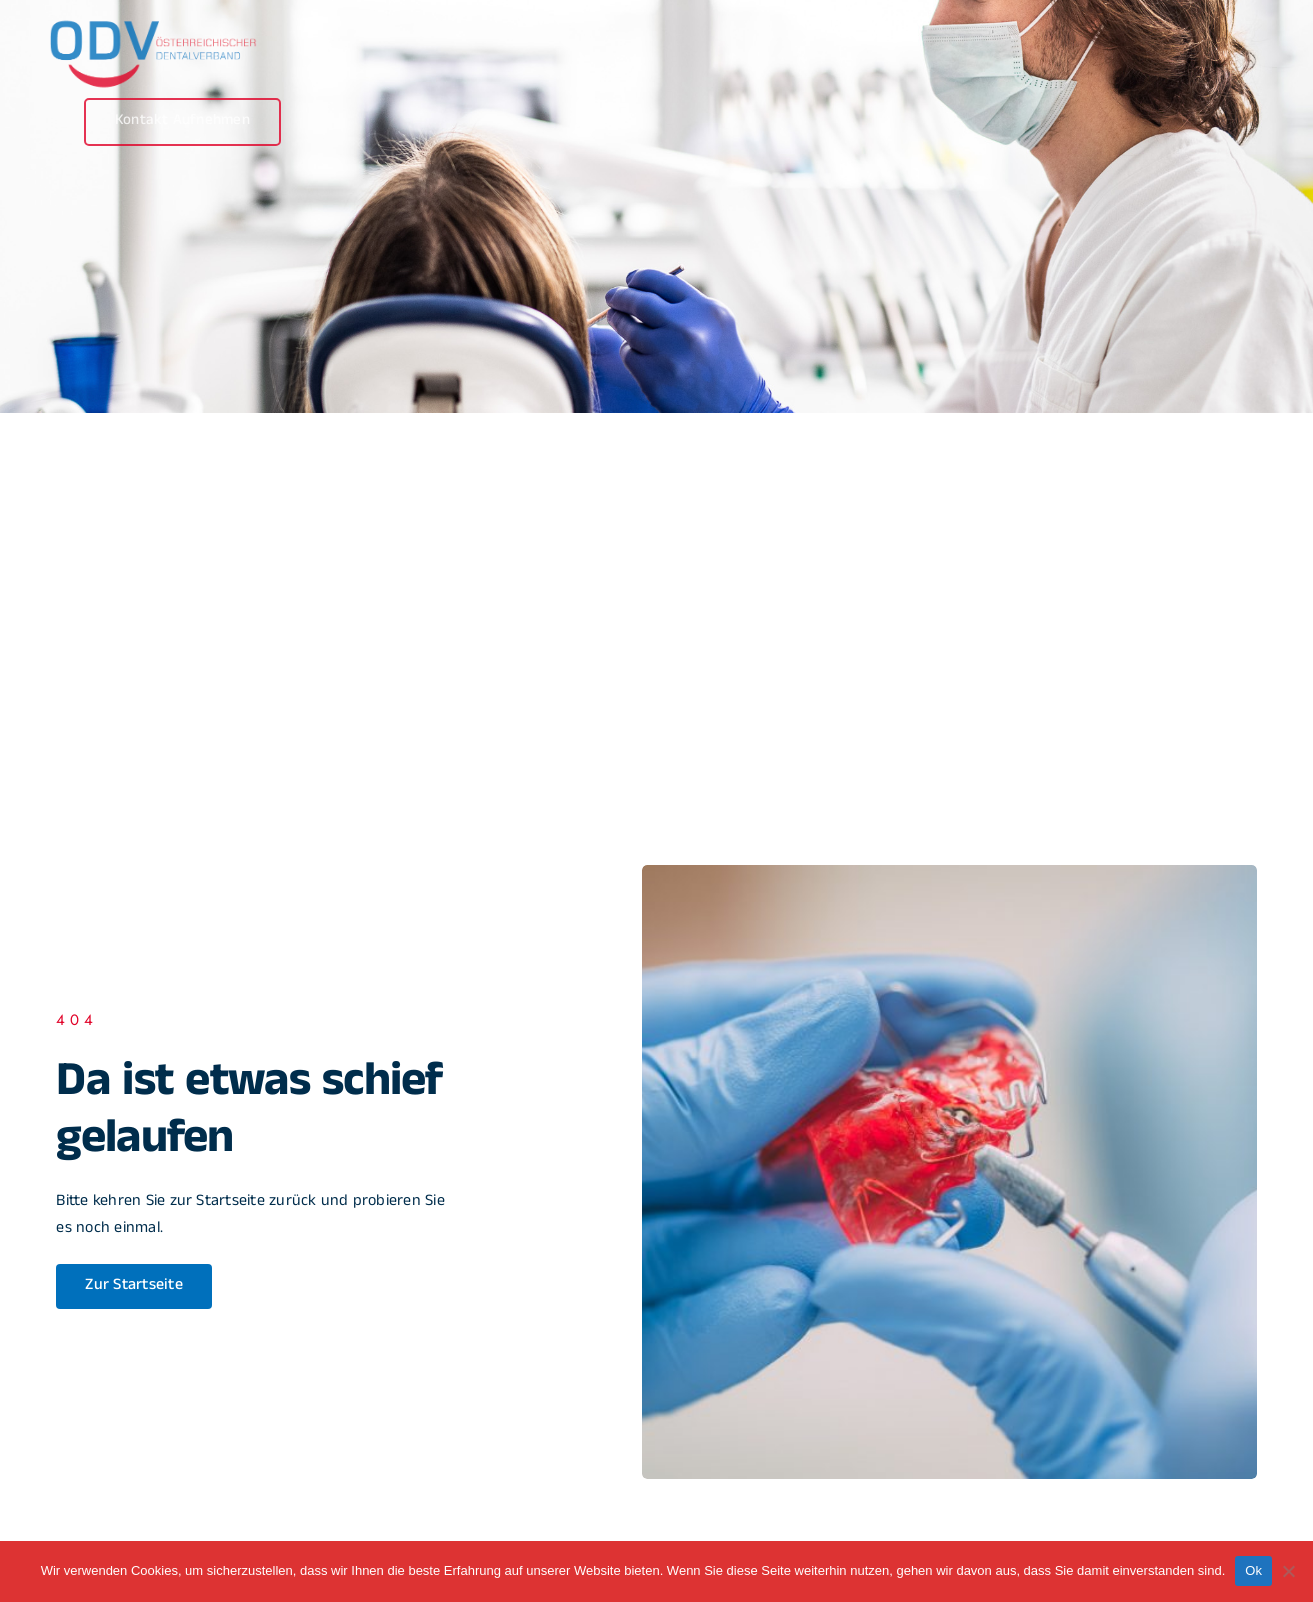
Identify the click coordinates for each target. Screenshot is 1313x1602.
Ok (1253, 1570)
